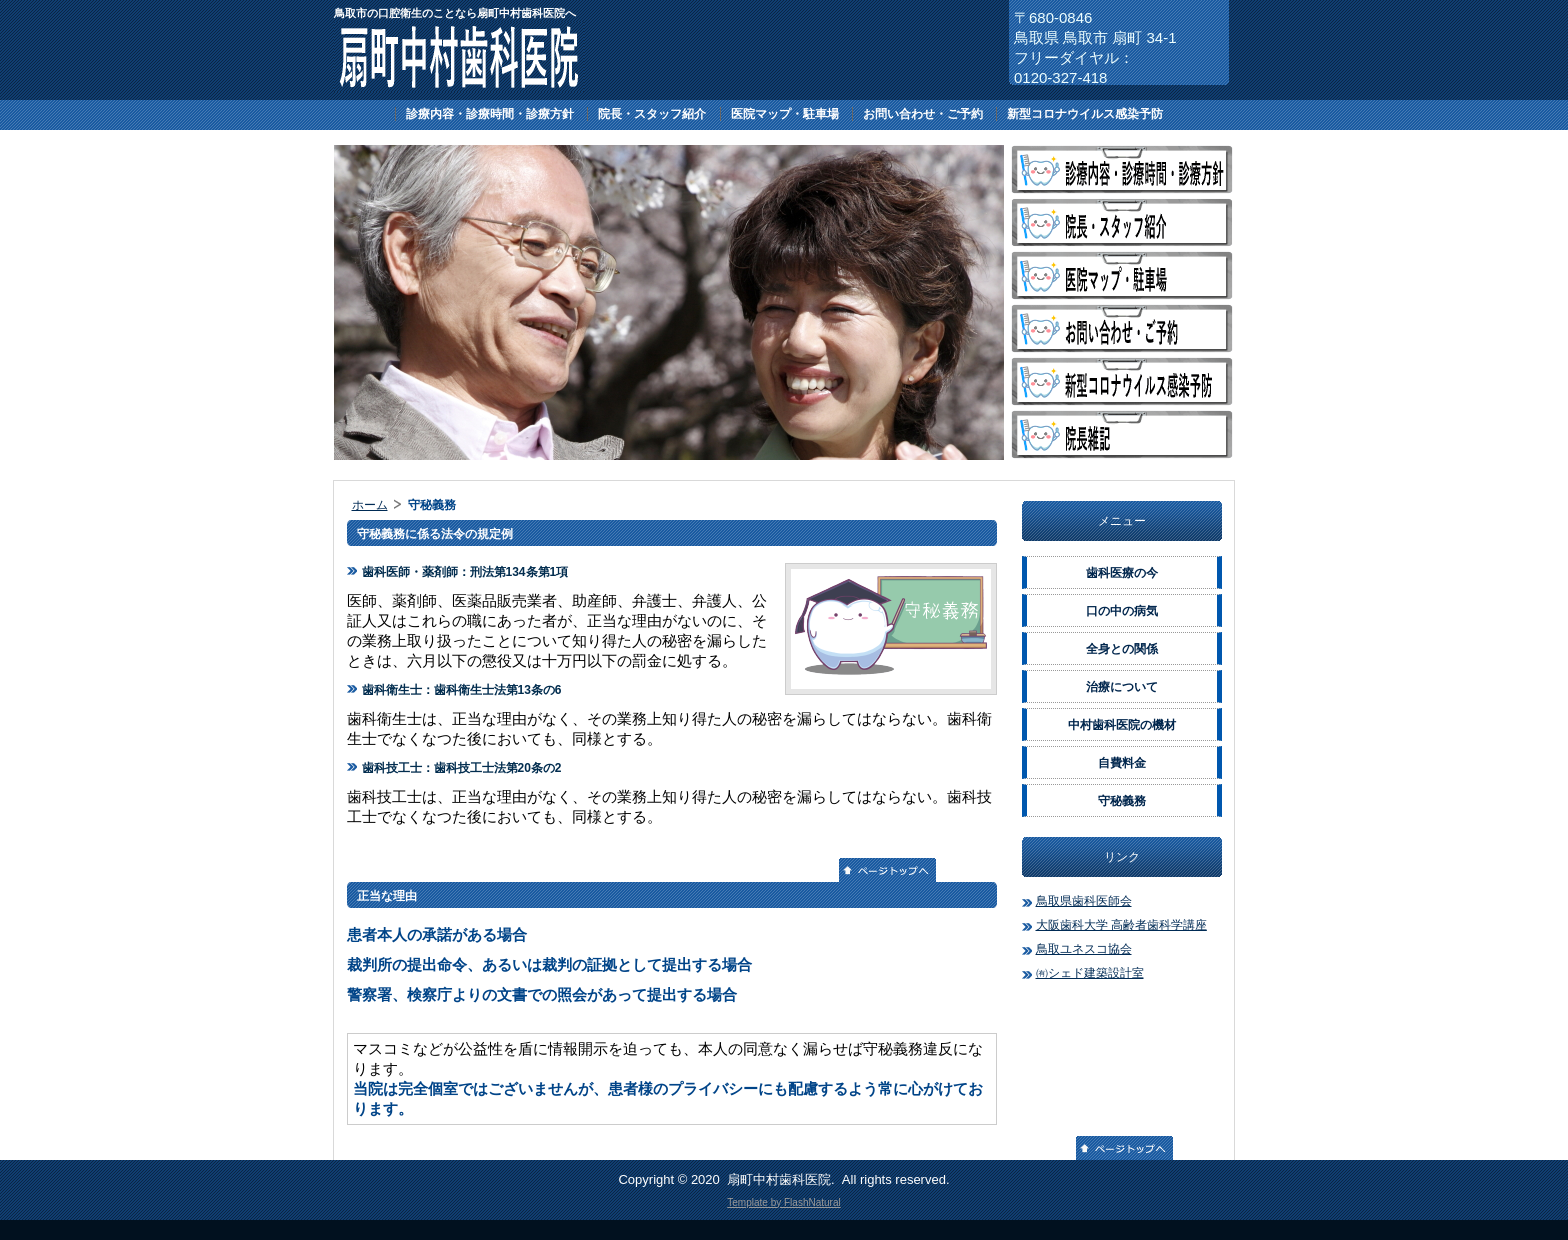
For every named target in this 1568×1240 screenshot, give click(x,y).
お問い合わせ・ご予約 (923, 114)
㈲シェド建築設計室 (1090, 973)
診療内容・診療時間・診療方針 (490, 114)
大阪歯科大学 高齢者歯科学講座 (1121, 925)
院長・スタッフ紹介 (652, 114)
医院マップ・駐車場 (785, 114)
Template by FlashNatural (783, 1202)
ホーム (370, 505)
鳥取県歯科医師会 (1084, 901)
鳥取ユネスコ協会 (1084, 949)
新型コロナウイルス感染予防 (1085, 114)
